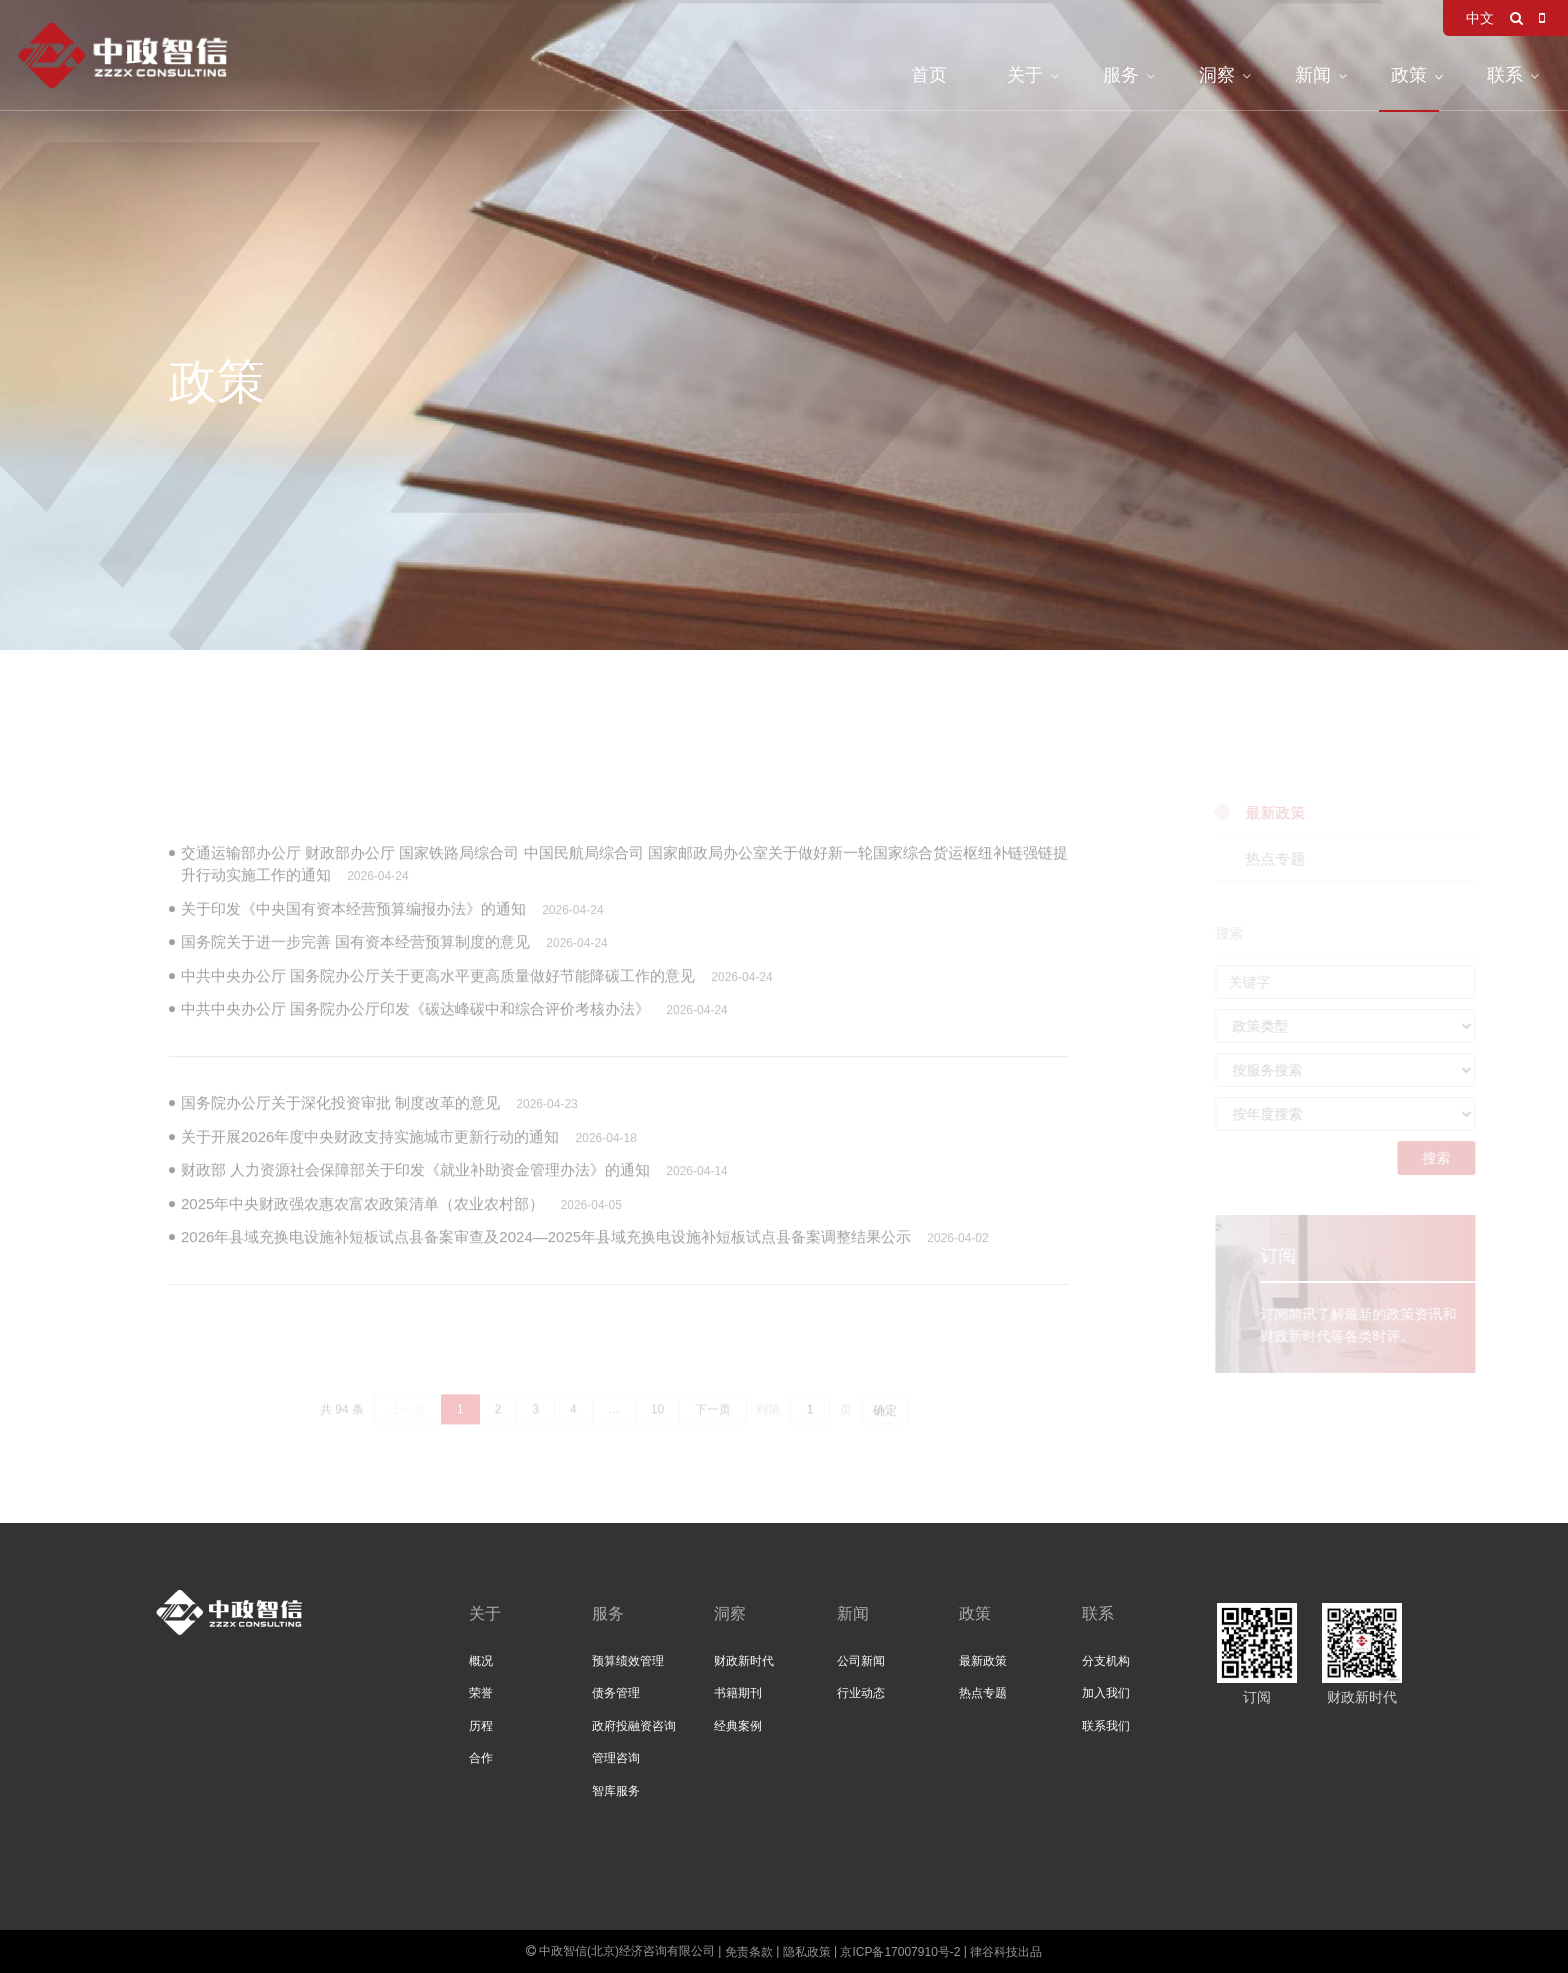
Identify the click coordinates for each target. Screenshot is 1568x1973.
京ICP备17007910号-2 (900, 1952)
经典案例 (738, 1726)
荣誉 (481, 1693)
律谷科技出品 (1006, 1952)
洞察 (1217, 75)
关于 (1025, 75)
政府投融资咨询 (634, 1726)
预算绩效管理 (628, 1661)
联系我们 (1106, 1726)
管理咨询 (616, 1758)
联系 (1505, 75)
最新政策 (983, 1661)
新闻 (1313, 75)
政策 (1409, 75)
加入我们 (1106, 1693)
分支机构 (1106, 1661)
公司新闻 (861, 1661)
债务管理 (616, 1693)
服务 (1121, 75)
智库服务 (616, 1791)
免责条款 (749, 1952)
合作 (481, 1758)
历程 (481, 1726)
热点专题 (983, 1693)
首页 (929, 75)
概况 (481, 1661)
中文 (1480, 18)
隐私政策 (807, 1952)
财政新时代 (744, 1661)
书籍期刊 (738, 1693)
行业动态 (861, 1693)
